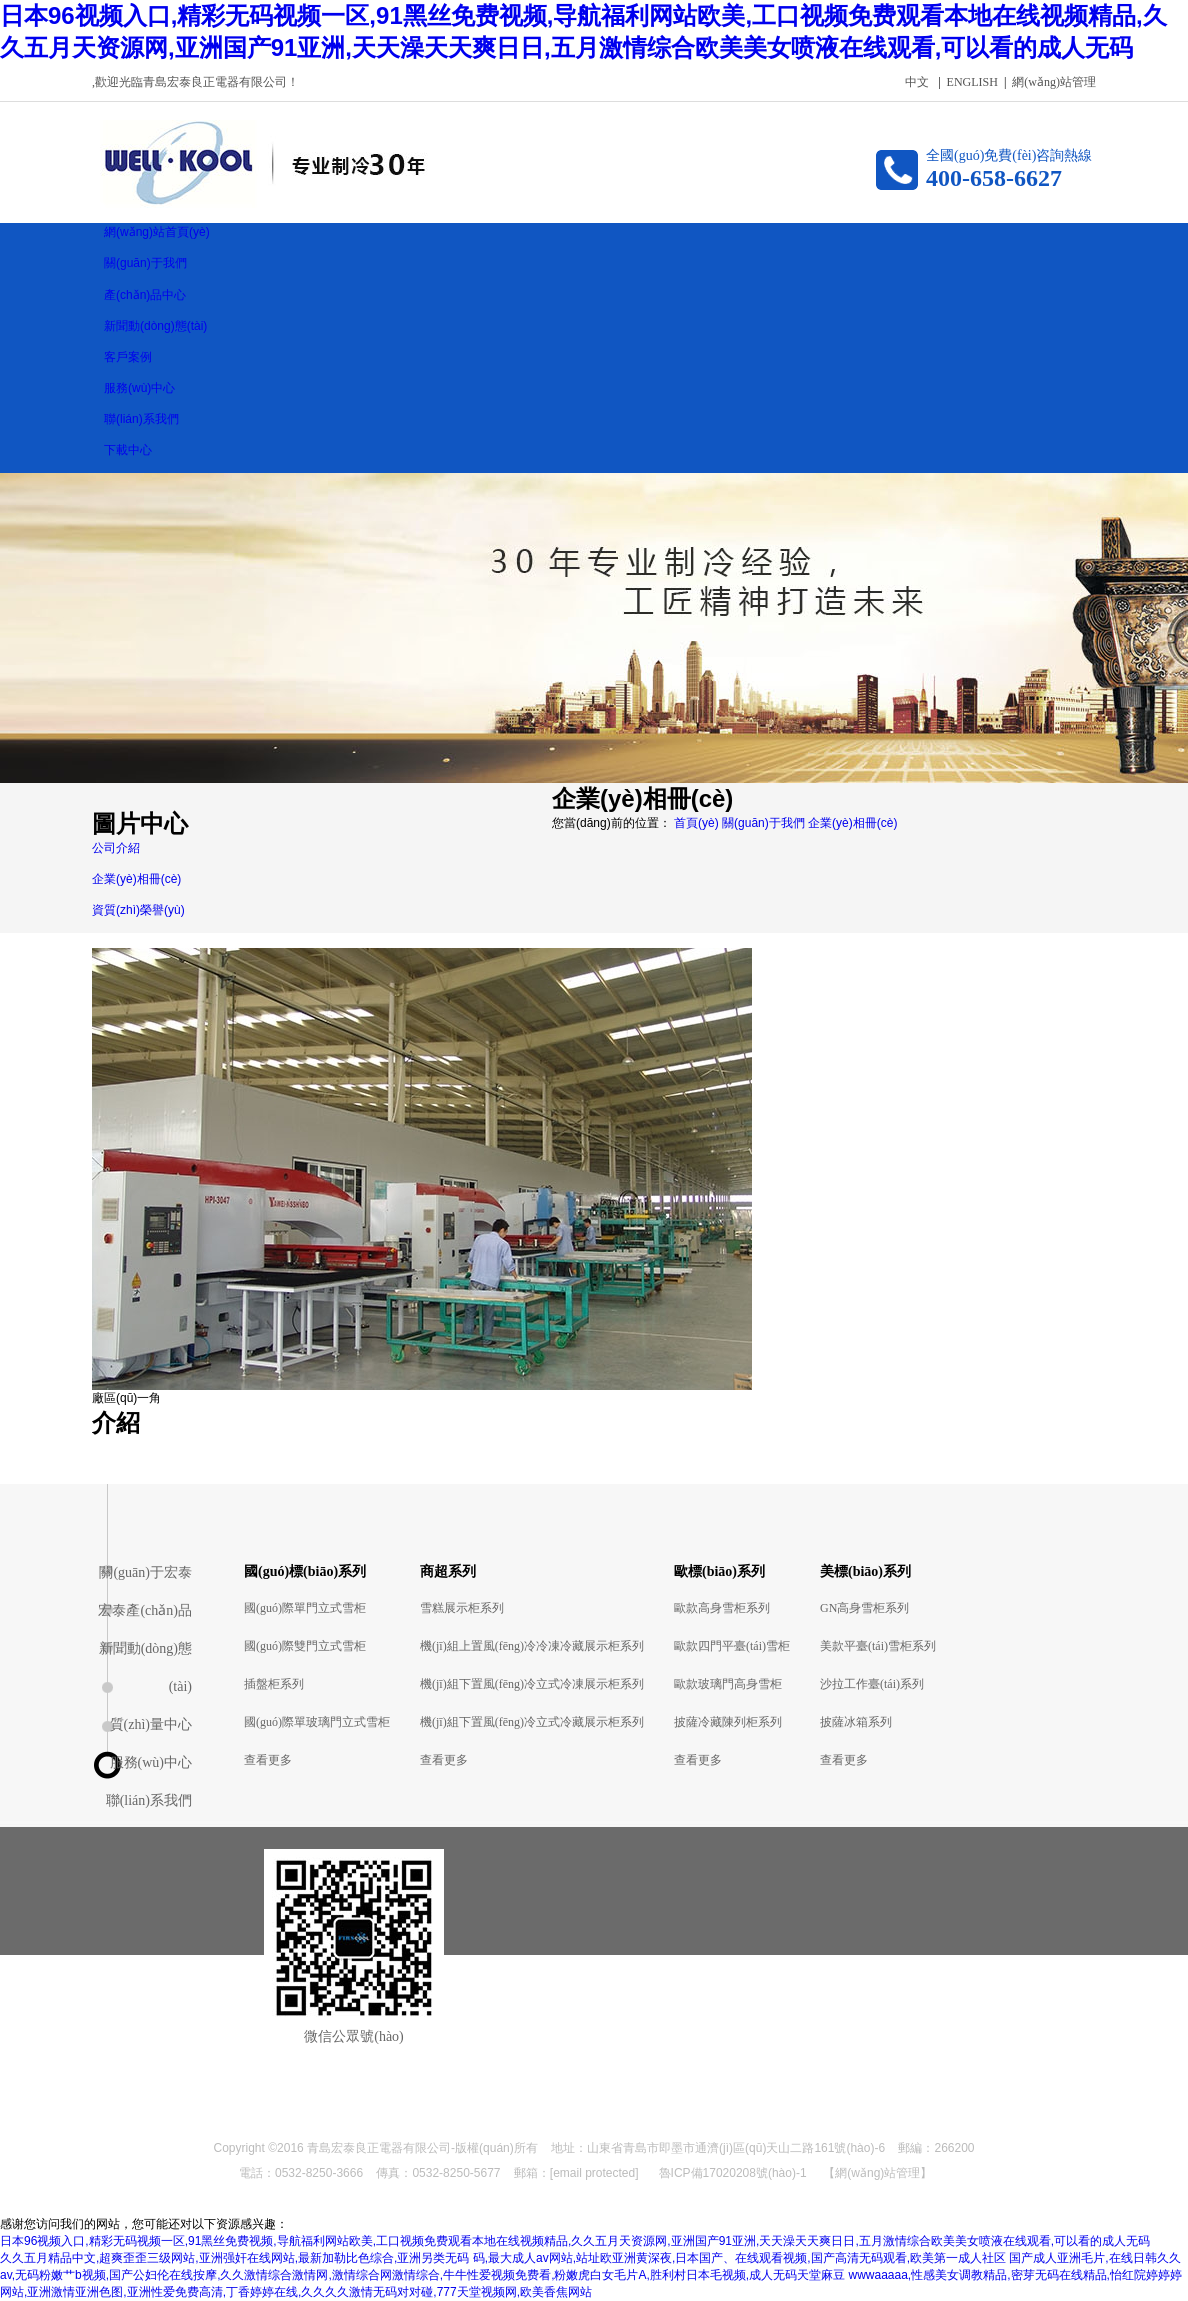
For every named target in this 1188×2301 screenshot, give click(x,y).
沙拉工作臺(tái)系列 (872, 1684)
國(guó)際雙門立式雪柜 (305, 1646)
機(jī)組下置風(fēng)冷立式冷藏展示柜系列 (532, 1722)
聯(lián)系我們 (149, 1800)
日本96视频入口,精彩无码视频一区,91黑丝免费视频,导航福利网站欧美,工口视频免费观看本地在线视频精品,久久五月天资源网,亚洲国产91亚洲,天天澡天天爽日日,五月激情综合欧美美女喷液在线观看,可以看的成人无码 (575, 2241)
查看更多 (268, 1760)
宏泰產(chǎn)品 (145, 1610)
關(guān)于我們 (765, 823)
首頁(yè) (696, 823)
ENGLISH (972, 82)
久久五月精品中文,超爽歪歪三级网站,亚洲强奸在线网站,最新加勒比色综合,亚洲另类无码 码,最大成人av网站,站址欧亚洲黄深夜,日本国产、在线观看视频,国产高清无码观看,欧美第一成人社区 (503, 2258)
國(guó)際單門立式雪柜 (305, 1608)
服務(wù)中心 (151, 1762)
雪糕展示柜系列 (462, 1608)
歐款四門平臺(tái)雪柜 (732, 1646)
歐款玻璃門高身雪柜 (728, 1684)
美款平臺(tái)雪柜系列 (878, 1646)
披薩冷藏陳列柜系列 (728, 1722)
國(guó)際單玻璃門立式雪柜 (317, 1722)
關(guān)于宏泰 (145, 1572)
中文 (917, 82)
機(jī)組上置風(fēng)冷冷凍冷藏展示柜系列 (532, 1646)
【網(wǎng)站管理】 (877, 2173)
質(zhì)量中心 (151, 1724)
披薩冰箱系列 (856, 1722)
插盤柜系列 (274, 1684)
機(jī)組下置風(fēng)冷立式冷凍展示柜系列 (532, 1684)
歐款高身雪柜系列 (722, 1608)
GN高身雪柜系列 (864, 1608)
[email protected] (594, 2173)
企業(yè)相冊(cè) (852, 823)
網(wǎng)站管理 (1054, 82)
